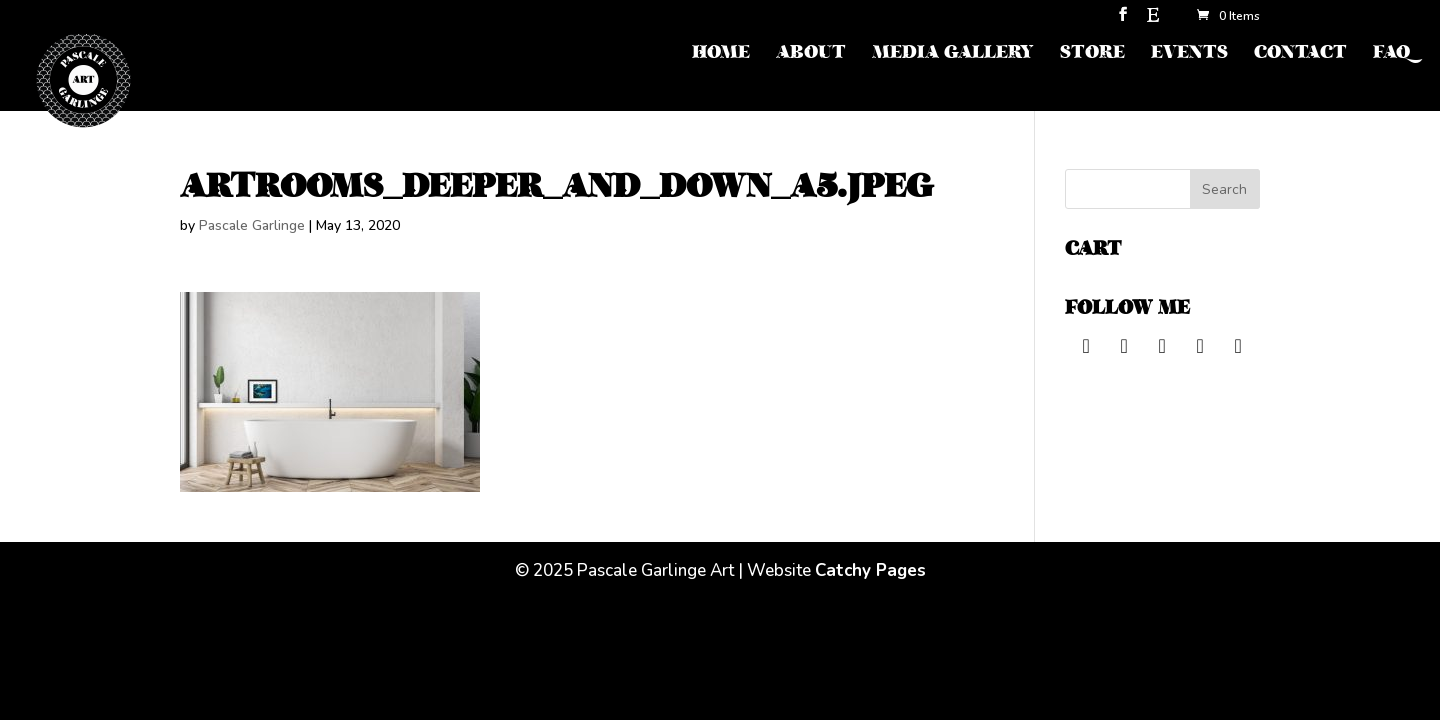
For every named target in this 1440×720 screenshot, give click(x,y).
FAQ (1391, 54)
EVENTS (1189, 54)
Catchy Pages (870, 570)
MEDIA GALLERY (953, 54)
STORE (1092, 54)
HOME (721, 54)
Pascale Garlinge (252, 225)
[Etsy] (1153, 20)
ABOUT (811, 54)
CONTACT (1300, 54)
